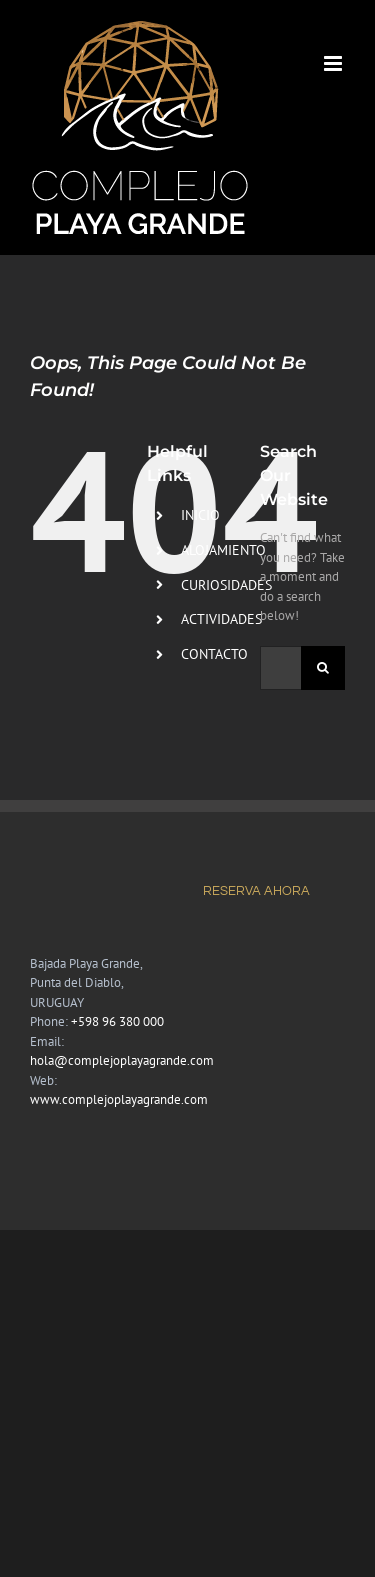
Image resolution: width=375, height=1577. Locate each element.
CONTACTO (214, 654)
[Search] (323, 668)
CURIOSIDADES (226, 585)
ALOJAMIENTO (223, 550)
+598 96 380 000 (117, 1021)
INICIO (200, 515)
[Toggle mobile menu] (334, 63)
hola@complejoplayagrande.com (122, 1060)
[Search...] (280, 668)
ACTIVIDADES (221, 619)
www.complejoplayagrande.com (119, 1099)
